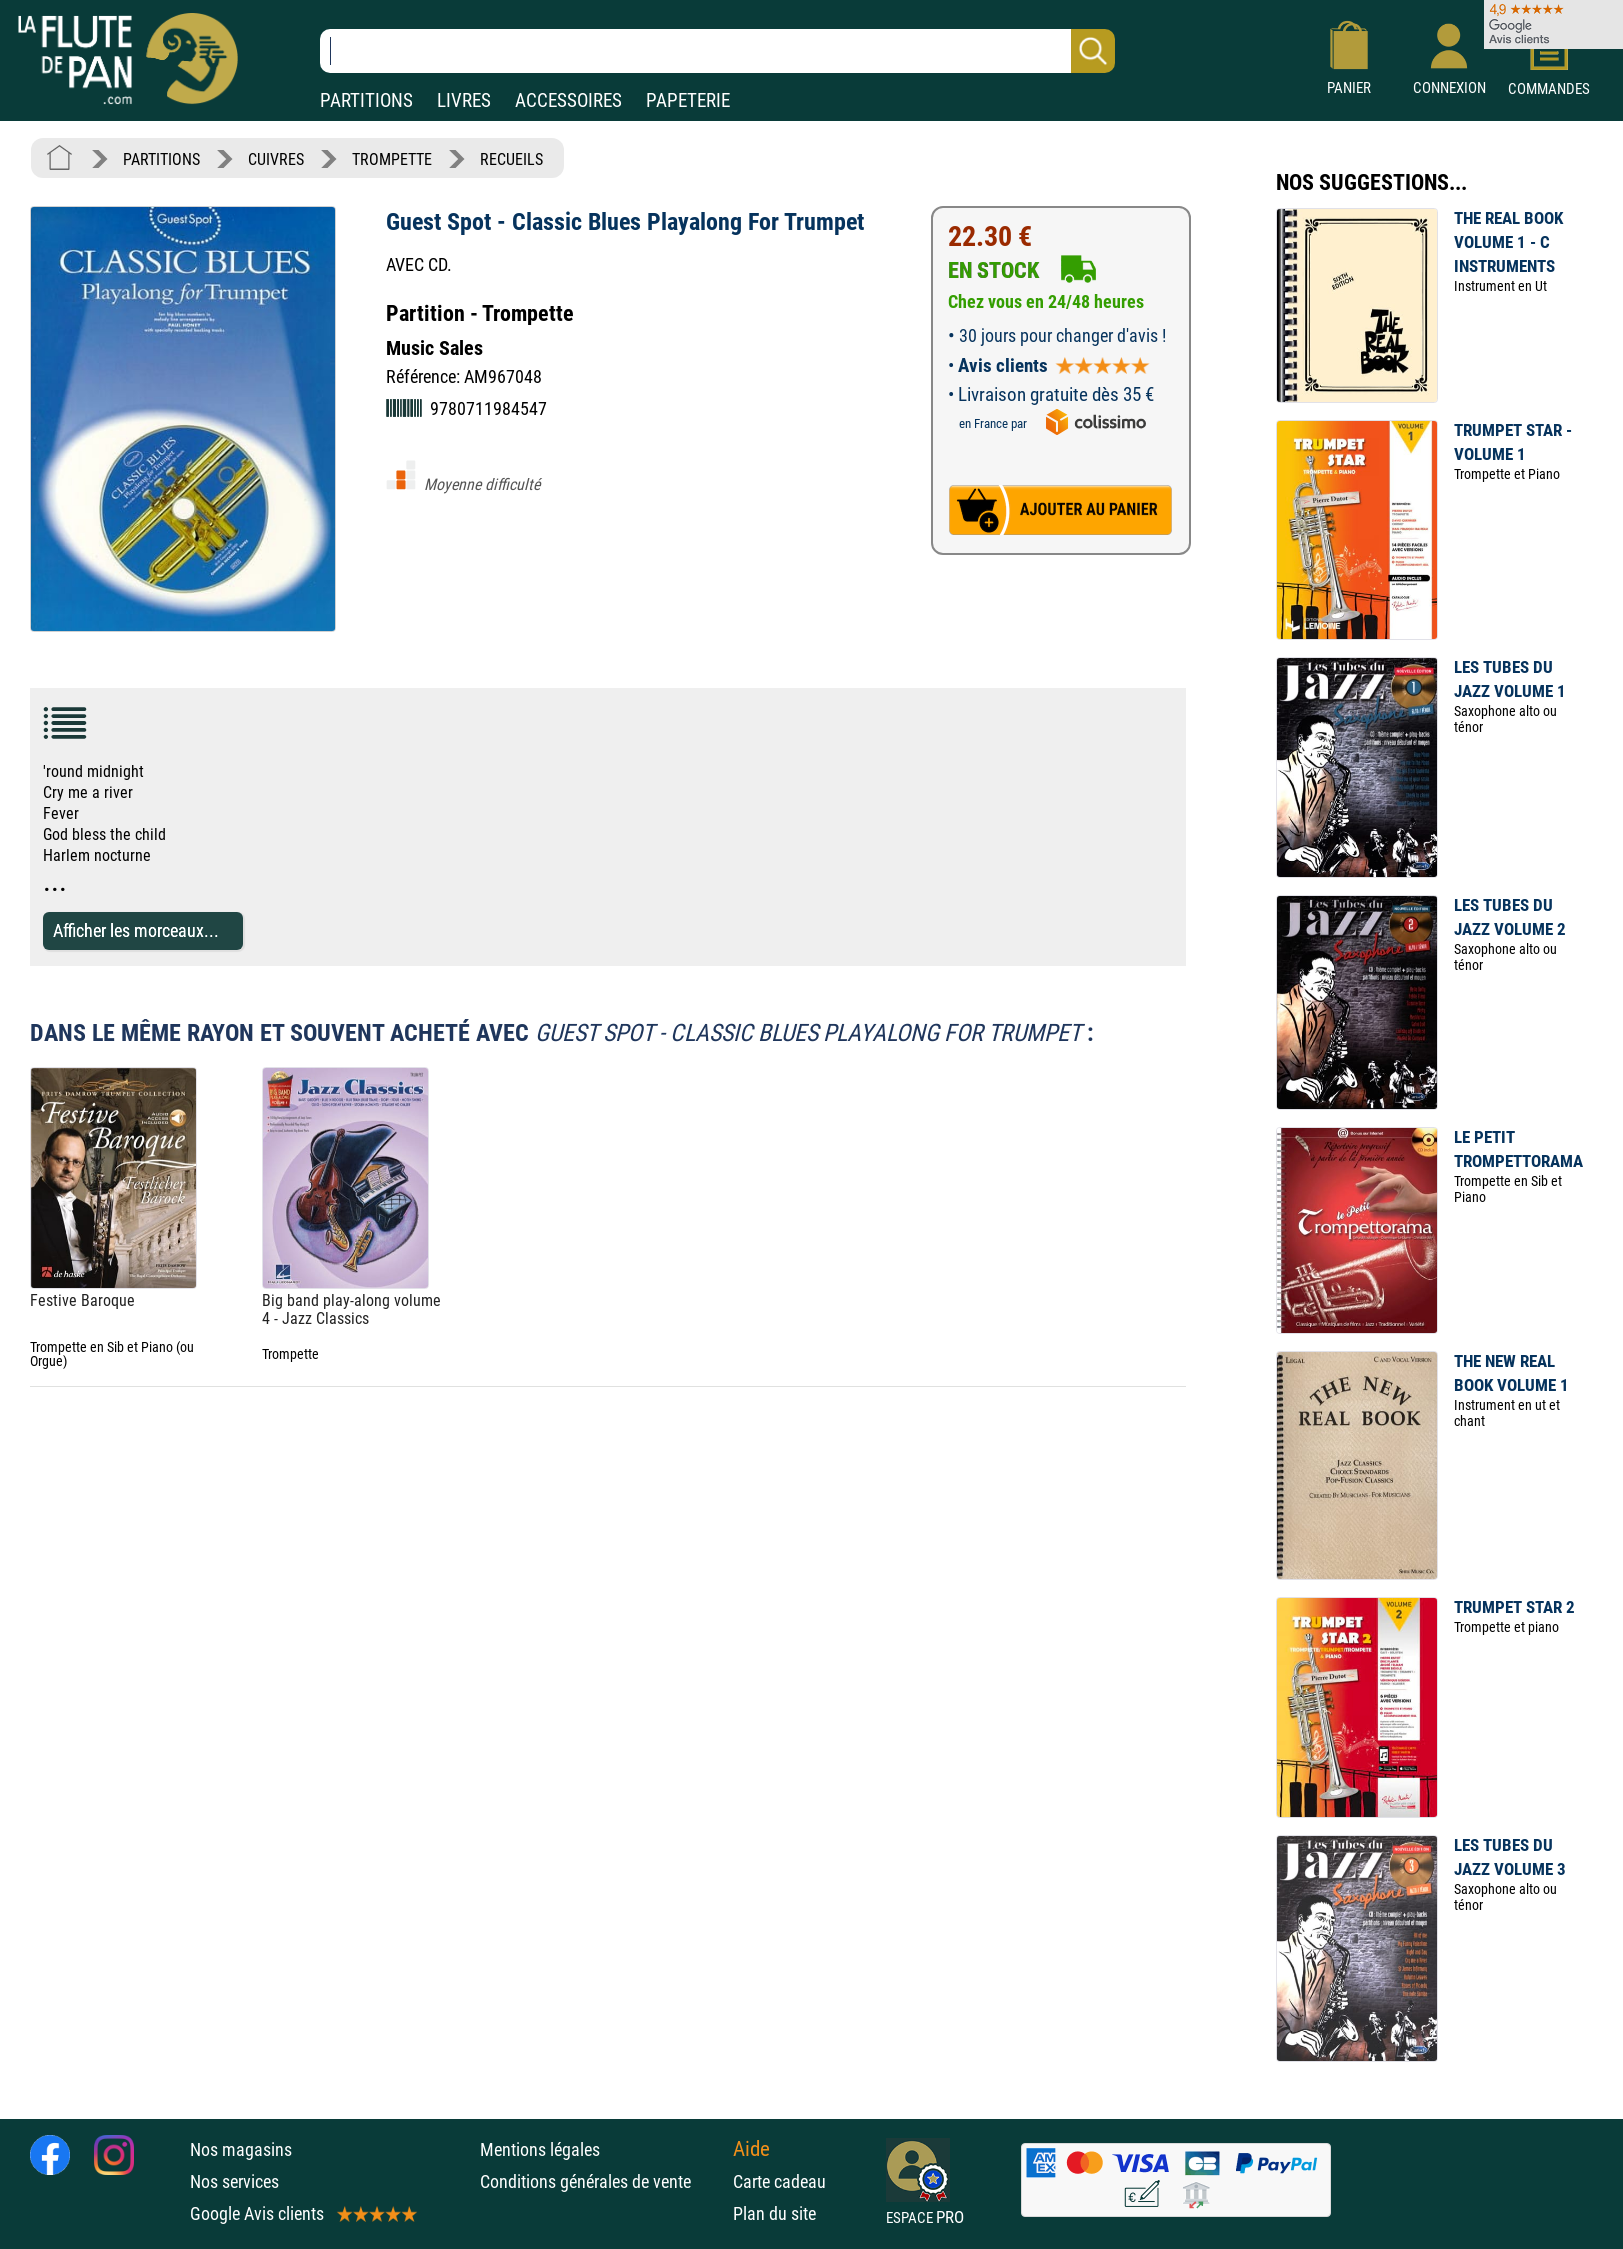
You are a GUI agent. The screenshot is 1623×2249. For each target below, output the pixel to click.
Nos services (234, 2181)
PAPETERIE (688, 100)
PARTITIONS (366, 100)
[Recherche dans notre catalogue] (717, 51)
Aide (751, 2149)
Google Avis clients (302, 2213)
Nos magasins (241, 2149)
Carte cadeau (779, 2181)
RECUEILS (511, 159)
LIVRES (464, 100)
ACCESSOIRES (568, 100)
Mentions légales (540, 2149)
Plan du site (774, 2213)
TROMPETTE (392, 159)
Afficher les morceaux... (136, 930)
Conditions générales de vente (601, 2181)
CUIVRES (276, 159)
